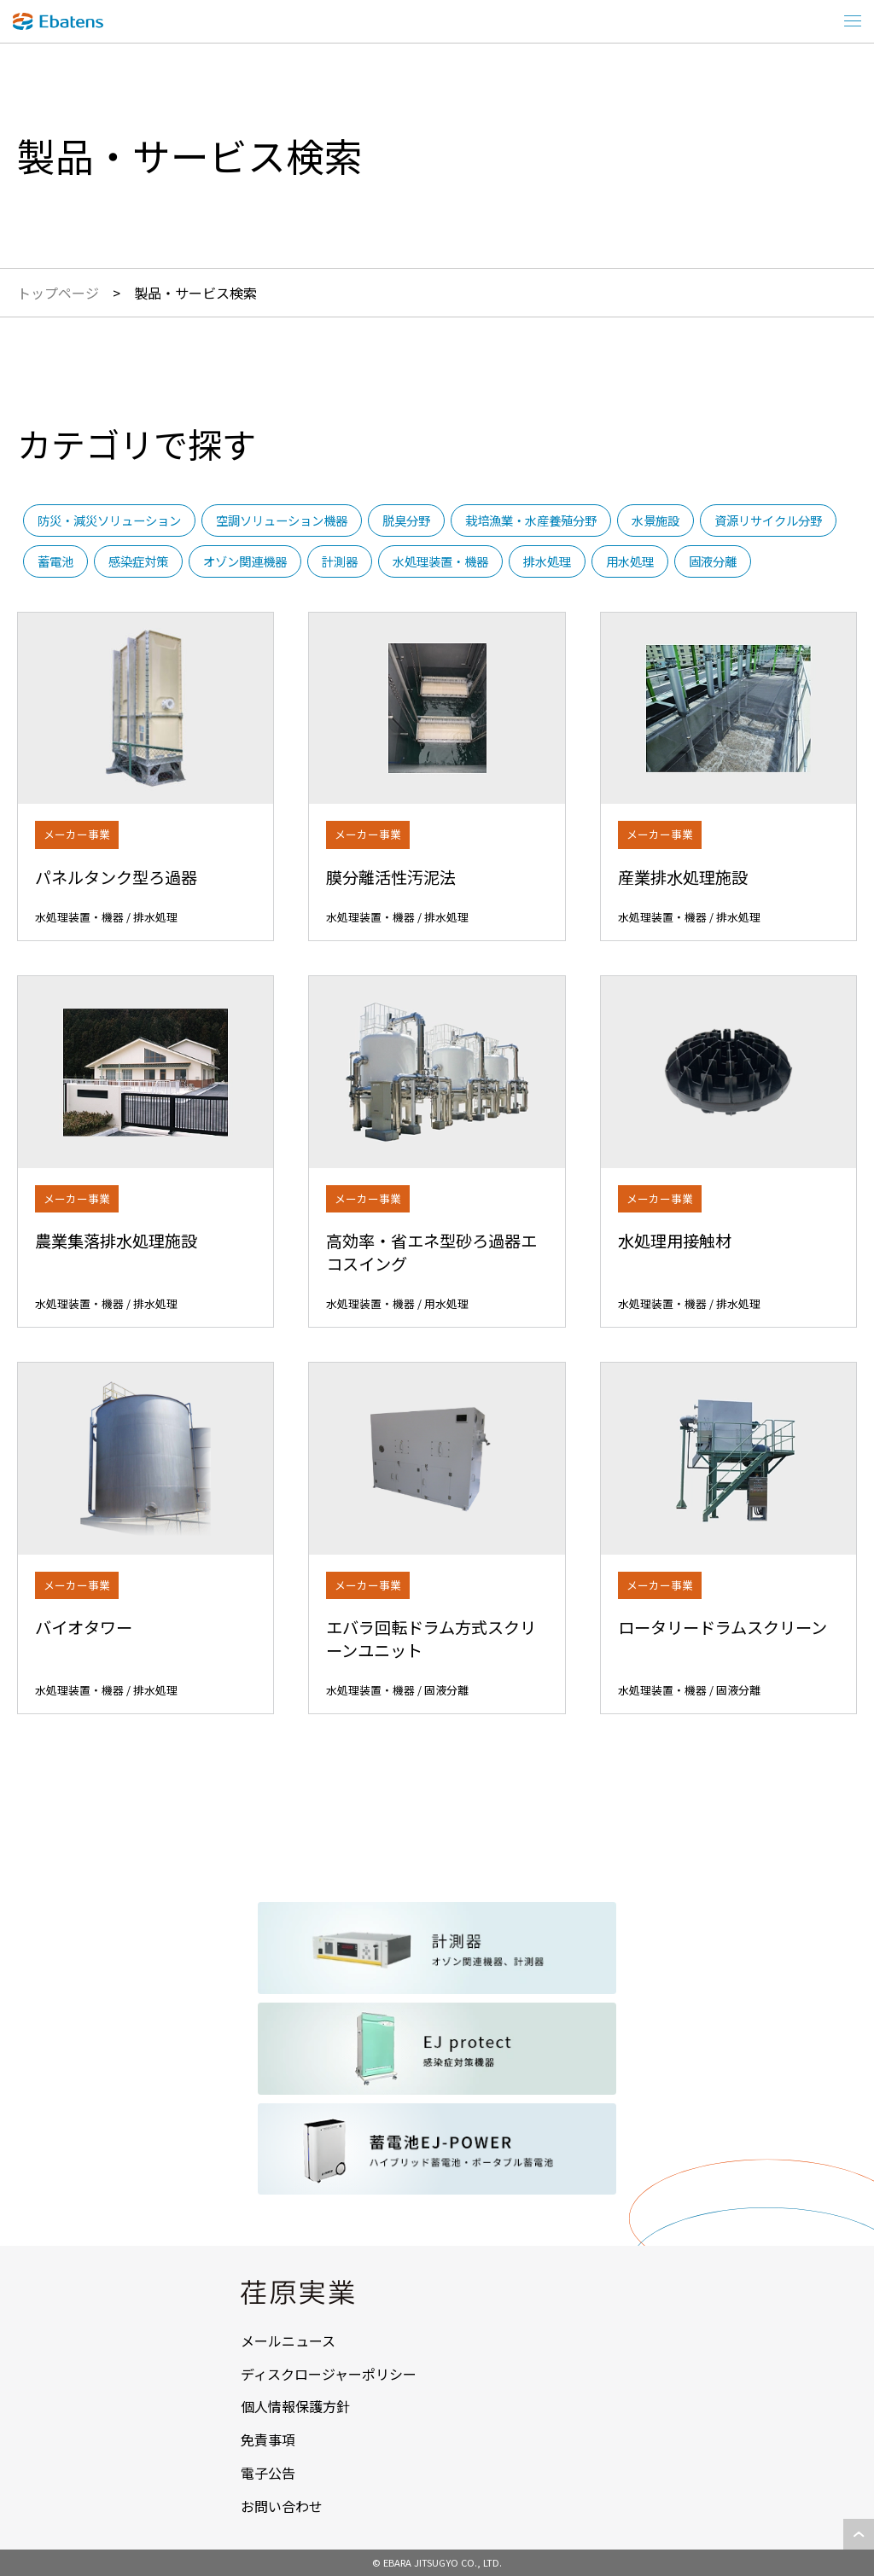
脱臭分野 (406, 520)
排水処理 (547, 561)
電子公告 (268, 2473)
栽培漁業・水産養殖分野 (531, 520)
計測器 (340, 561)
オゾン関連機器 (245, 561)
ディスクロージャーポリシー (329, 2374)
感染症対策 (138, 561)
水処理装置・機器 (440, 561)
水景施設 (655, 520)
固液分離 (713, 561)
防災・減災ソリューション (109, 520)
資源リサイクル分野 (768, 520)
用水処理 (630, 561)
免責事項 (268, 2439)
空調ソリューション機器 (281, 520)
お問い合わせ (282, 2506)
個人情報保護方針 (295, 2406)
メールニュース (288, 2340)
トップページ (58, 292)
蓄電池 (55, 561)
